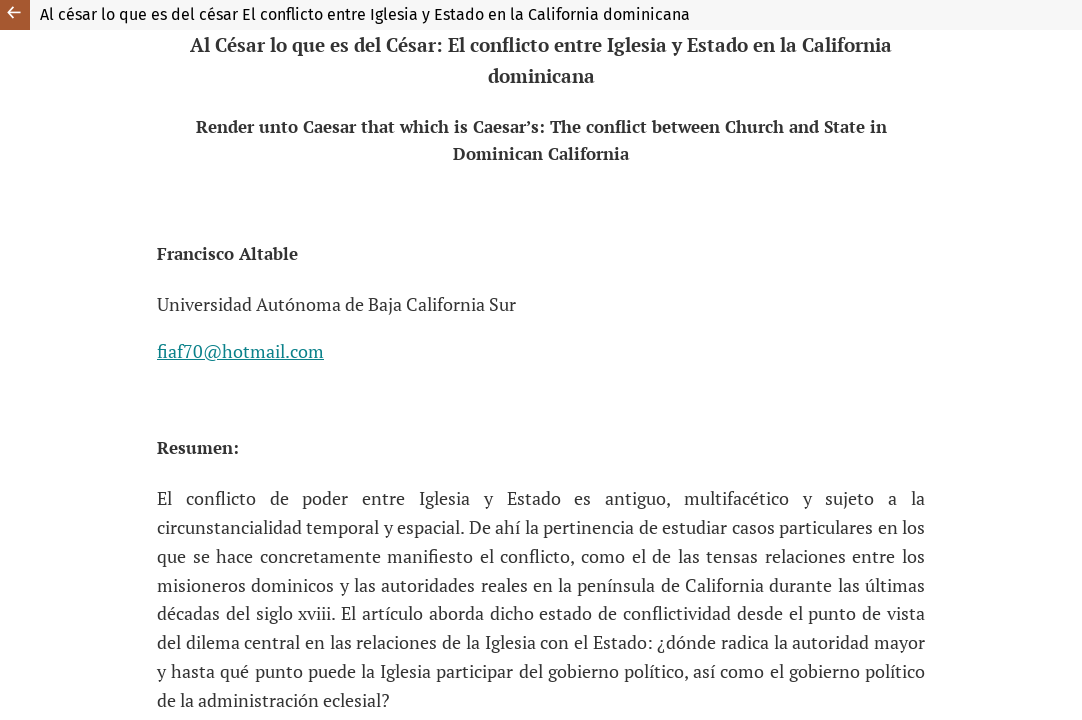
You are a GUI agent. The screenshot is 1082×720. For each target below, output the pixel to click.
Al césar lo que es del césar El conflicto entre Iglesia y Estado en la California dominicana (365, 14)
